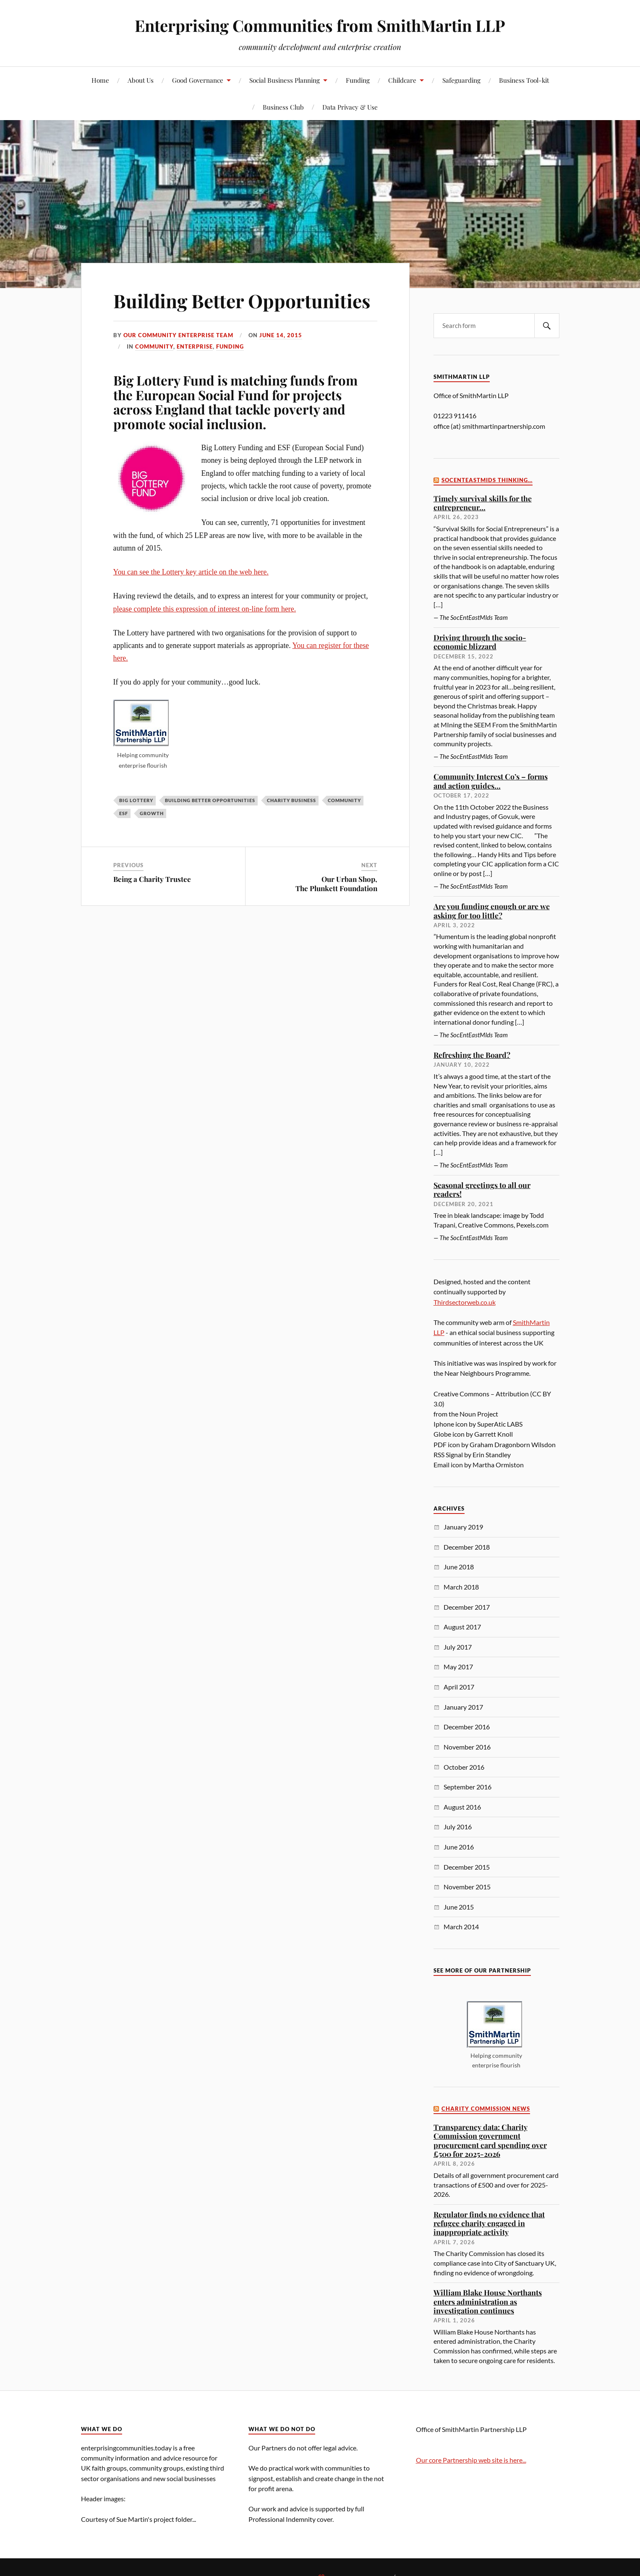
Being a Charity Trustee (152, 879)
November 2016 (467, 1747)
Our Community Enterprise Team (178, 335)
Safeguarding (461, 80)
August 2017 (462, 1627)
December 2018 (467, 1547)
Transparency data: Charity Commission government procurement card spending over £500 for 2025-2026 (490, 2140)
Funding (358, 80)
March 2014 (461, 1927)
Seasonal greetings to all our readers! (482, 1189)
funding (230, 346)
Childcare (402, 80)
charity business (291, 800)
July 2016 (458, 1827)
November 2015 (467, 1887)
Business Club (283, 106)
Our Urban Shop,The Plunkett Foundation (336, 883)
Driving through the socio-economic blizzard (480, 642)
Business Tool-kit (524, 80)
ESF (123, 813)
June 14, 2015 (280, 335)
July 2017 (458, 1647)
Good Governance (197, 80)
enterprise (195, 346)
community (154, 346)
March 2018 (461, 1587)
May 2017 (458, 1667)
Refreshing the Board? (472, 1054)
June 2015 (459, 1907)
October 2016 (464, 1767)
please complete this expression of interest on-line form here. (204, 609)
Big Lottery (136, 800)
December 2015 (467, 1867)
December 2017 (467, 1607)
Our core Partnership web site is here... (471, 2460)
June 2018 (459, 1567)
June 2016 (459, 1847)
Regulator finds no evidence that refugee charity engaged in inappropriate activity (489, 2223)
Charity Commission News (485, 2109)
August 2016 (462, 1807)
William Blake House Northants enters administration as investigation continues (488, 2301)
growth (152, 813)
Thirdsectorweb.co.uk (465, 1302)
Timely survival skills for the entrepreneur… (483, 503)
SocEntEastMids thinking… (487, 480)
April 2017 (459, 1687)
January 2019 (463, 1527)
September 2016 (467, 1787)
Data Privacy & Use (350, 106)
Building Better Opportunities (241, 300)
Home (100, 80)
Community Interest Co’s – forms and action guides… (491, 781)
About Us (141, 80)
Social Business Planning (284, 80)
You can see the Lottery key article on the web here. (191, 572)
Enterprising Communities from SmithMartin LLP (320, 25)
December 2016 (467, 1727)
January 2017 (463, 1707)
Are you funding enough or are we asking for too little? (492, 911)
